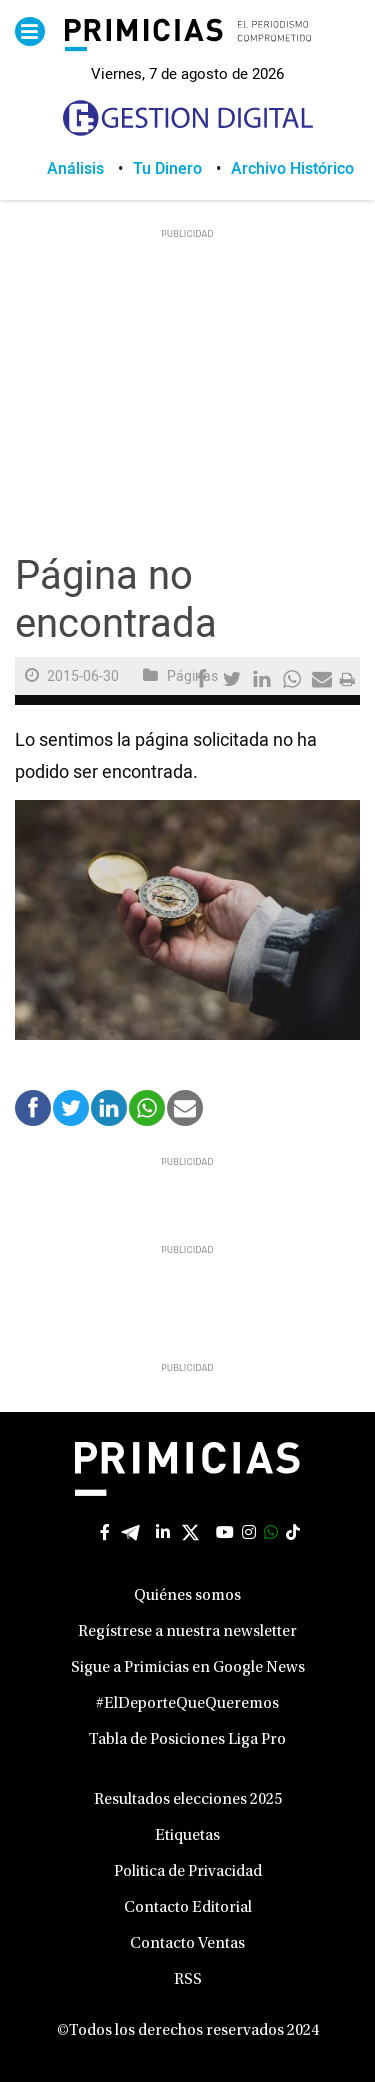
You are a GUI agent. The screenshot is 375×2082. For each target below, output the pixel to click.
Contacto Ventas (187, 1944)
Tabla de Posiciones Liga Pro (187, 1740)
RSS (188, 1980)
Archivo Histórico (292, 169)
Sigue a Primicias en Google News (188, 1668)
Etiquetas (187, 1836)
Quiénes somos (187, 1596)
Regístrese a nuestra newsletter (187, 1632)
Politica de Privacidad (188, 1872)
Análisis (75, 169)
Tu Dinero (167, 169)
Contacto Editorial (188, 1908)
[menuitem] (90, 169)
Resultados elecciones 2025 (188, 1800)
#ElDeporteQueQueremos (187, 1704)
